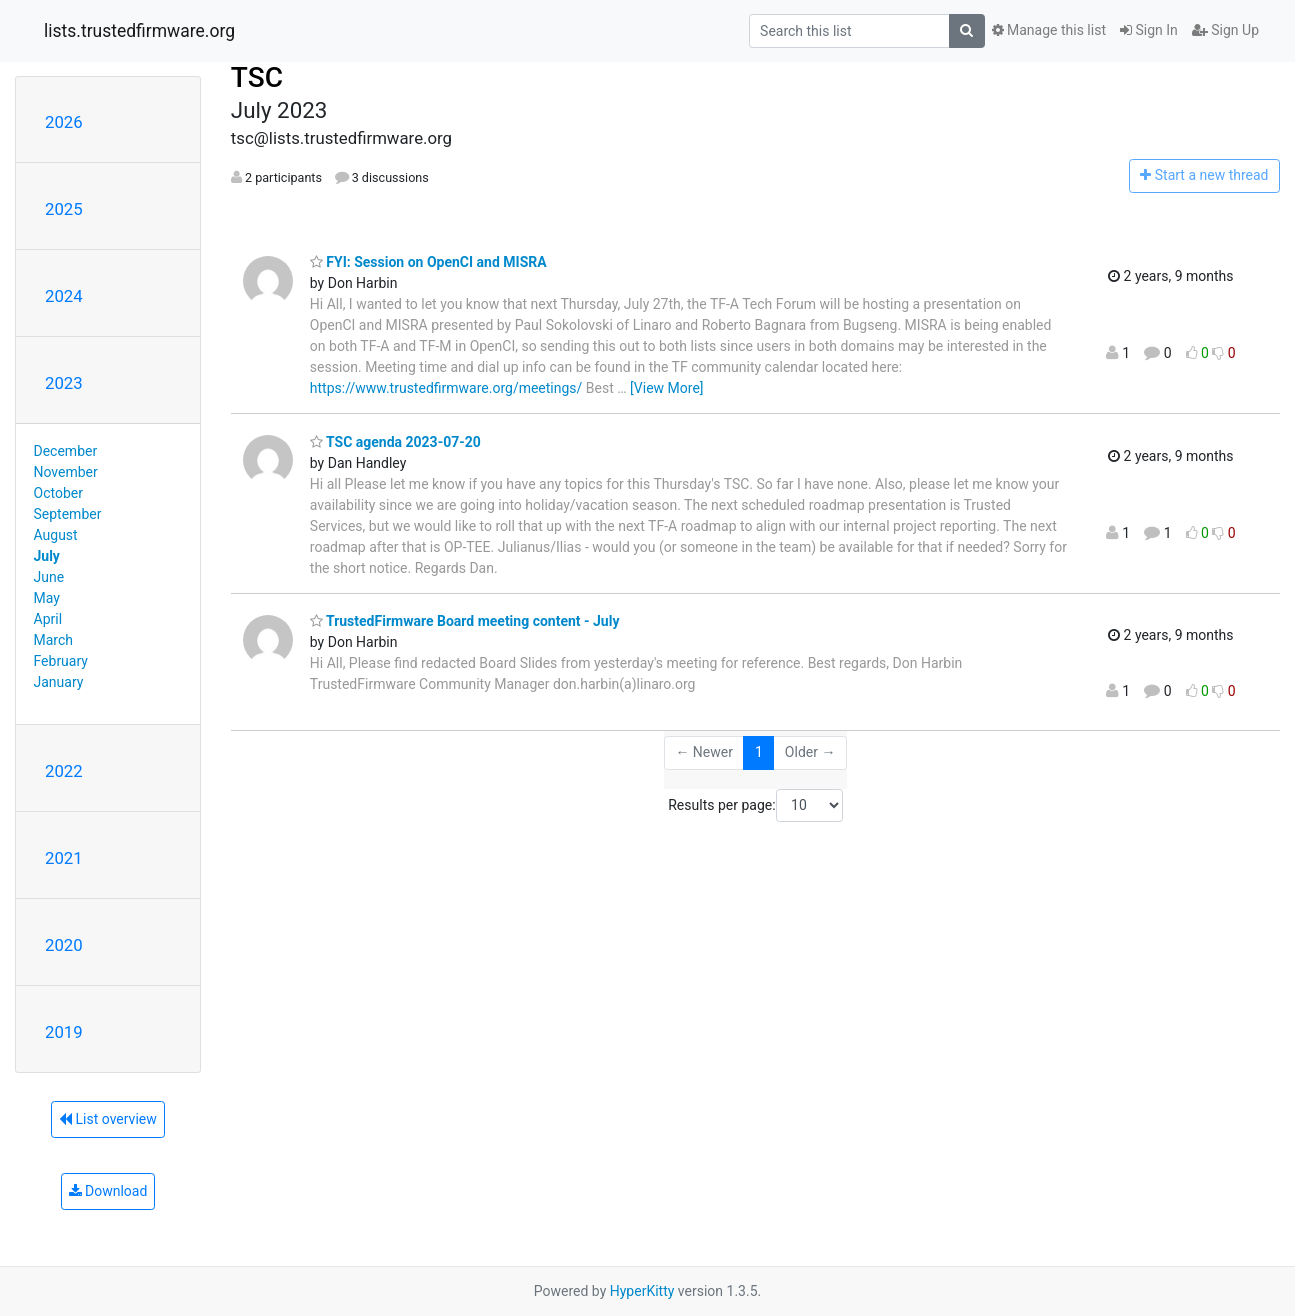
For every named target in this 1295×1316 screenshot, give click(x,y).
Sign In (1149, 30)
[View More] (666, 388)
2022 (64, 771)
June (49, 577)
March (54, 640)
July (47, 556)
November (66, 472)
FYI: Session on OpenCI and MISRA (428, 262)
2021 (64, 858)
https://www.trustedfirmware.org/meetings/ (446, 388)
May (47, 598)
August (56, 535)
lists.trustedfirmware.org (139, 31)
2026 (64, 122)
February (61, 661)
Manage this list (1049, 30)
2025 (64, 209)
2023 (64, 383)
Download (108, 1191)
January (59, 682)
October (58, 493)
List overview (108, 1119)
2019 (64, 1032)
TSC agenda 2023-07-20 (395, 442)
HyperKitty (642, 1291)
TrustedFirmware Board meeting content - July (465, 621)
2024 (64, 296)
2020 (64, 945)
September (68, 514)
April (48, 619)
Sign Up (1225, 30)
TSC (257, 77)
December (66, 451)
